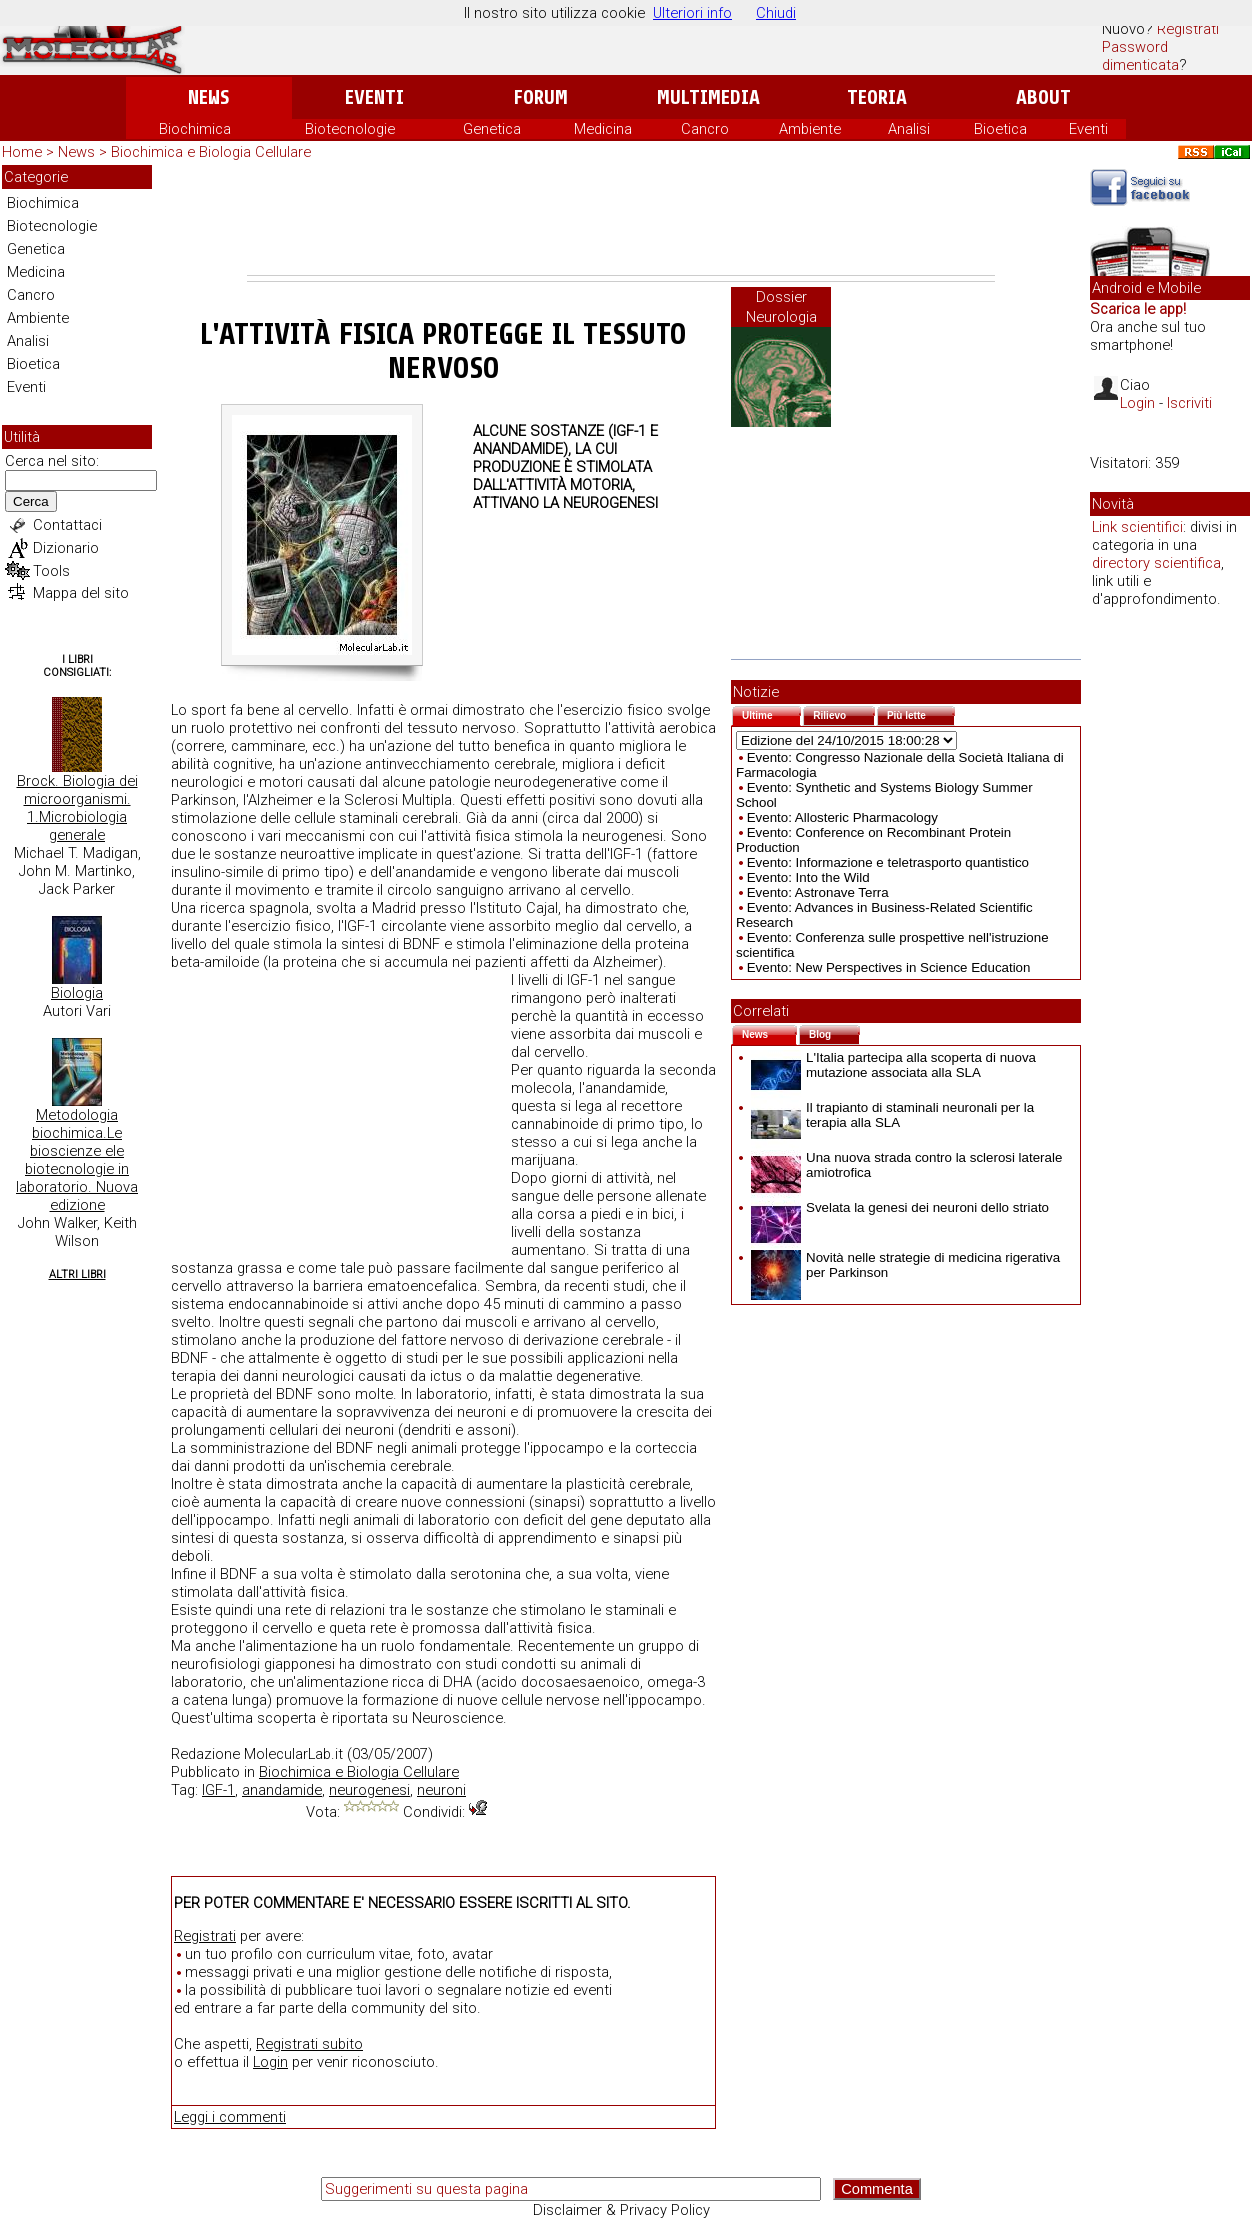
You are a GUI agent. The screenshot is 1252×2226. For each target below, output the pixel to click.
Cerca (31, 501)
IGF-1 (218, 1790)
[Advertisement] (621, 220)
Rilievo (844, 713)
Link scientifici (1137, 527)
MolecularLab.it (293, 1754)
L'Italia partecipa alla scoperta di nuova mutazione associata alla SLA (893, 1065)
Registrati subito (309, 2044)
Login (270, 2062)
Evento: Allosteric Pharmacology (842, 817)
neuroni (441, 1790)
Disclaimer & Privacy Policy (621, 2210)
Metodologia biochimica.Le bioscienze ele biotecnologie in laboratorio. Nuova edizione (77, 1160)
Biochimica (195, 129)
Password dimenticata (1140, 56)
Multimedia (708, 97)
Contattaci (67, 525)
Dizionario (66, 548)
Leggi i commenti (230, 2117)
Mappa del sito (81, 593)
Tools (51, 571)
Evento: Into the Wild (808, 877)
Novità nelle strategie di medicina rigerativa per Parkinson (905, 1265)
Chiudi (776, 13)
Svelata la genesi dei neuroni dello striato (900, 1207)
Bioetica (1000, 129)
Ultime (771, 713)
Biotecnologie (350, 129)
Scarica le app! (1138, 309)
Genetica (492, 129)
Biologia (77, 993)
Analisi (909, 129)
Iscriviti (1189, 403)
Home (22, 152)
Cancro (705, 129)
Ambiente (810, 129)
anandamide (282, 1790)
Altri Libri (77, 1274)
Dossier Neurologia (781, 307)
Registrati (1188, 29)
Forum (540, 97)
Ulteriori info (692, 13)
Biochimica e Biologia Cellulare (211, 152)
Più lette (921, 713)
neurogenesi (369, 1790)
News (208, 97)
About (1043, 97)
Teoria (877, 97)
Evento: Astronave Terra (818, 892)
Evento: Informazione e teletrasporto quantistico (888, 862)
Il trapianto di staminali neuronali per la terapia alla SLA (892, 1115)
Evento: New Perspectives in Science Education (889, 967)
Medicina (603, 129)
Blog (834, 1032)
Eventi (374, 97)
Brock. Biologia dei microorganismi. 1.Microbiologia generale (77, 808)
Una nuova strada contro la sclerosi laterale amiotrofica (906, 1165)
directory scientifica (1156, 563)
